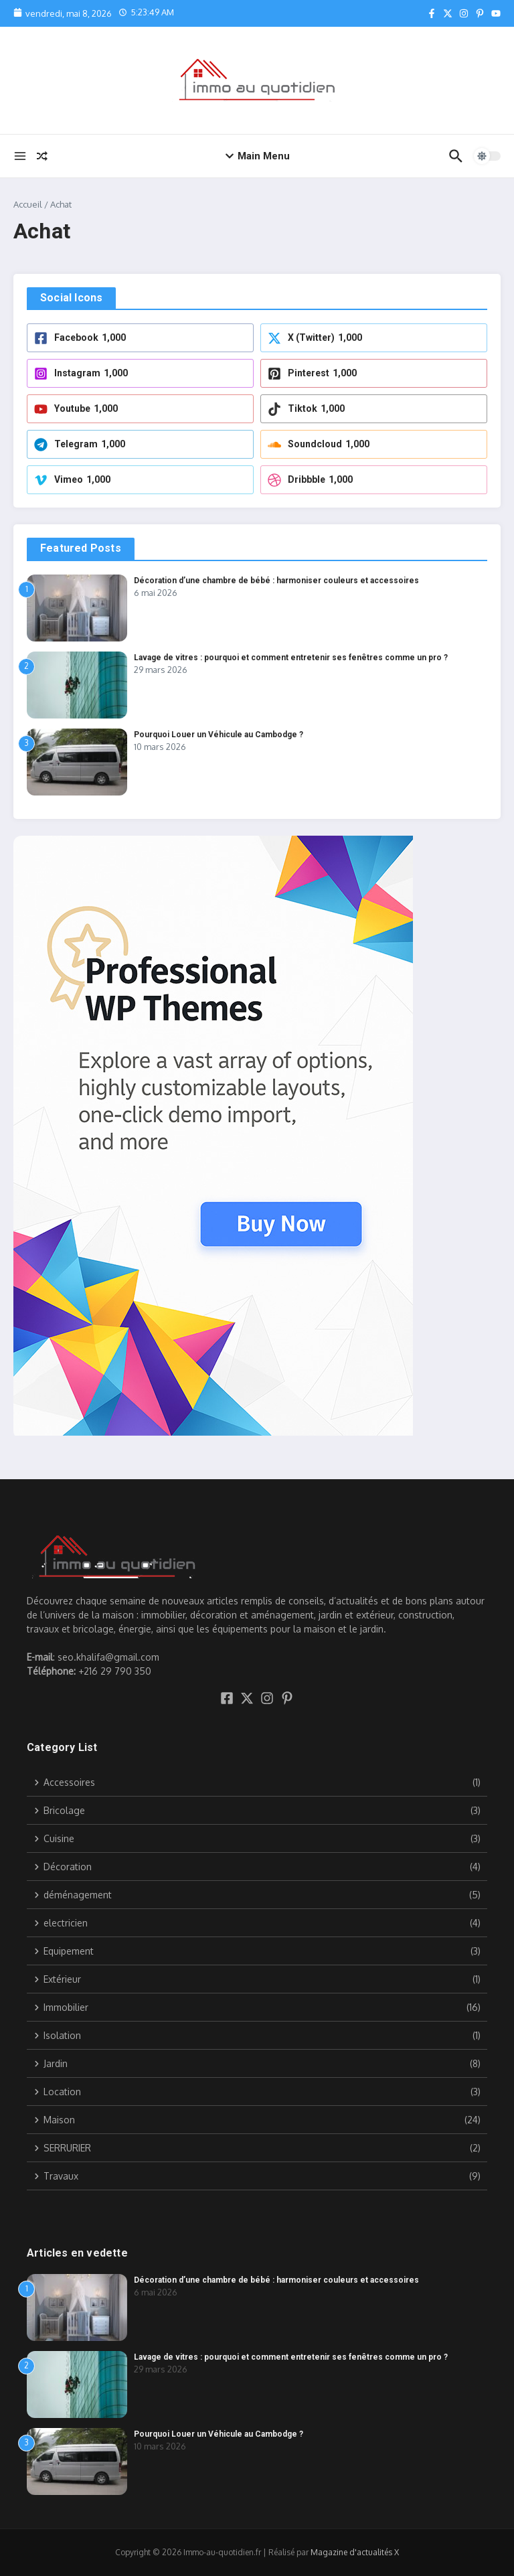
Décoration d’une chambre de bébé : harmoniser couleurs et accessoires (276, 580)
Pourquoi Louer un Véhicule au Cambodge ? (218, 734)
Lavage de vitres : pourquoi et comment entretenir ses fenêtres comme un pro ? (291, 657)
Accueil (27, 204)
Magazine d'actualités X (355, 2552)
